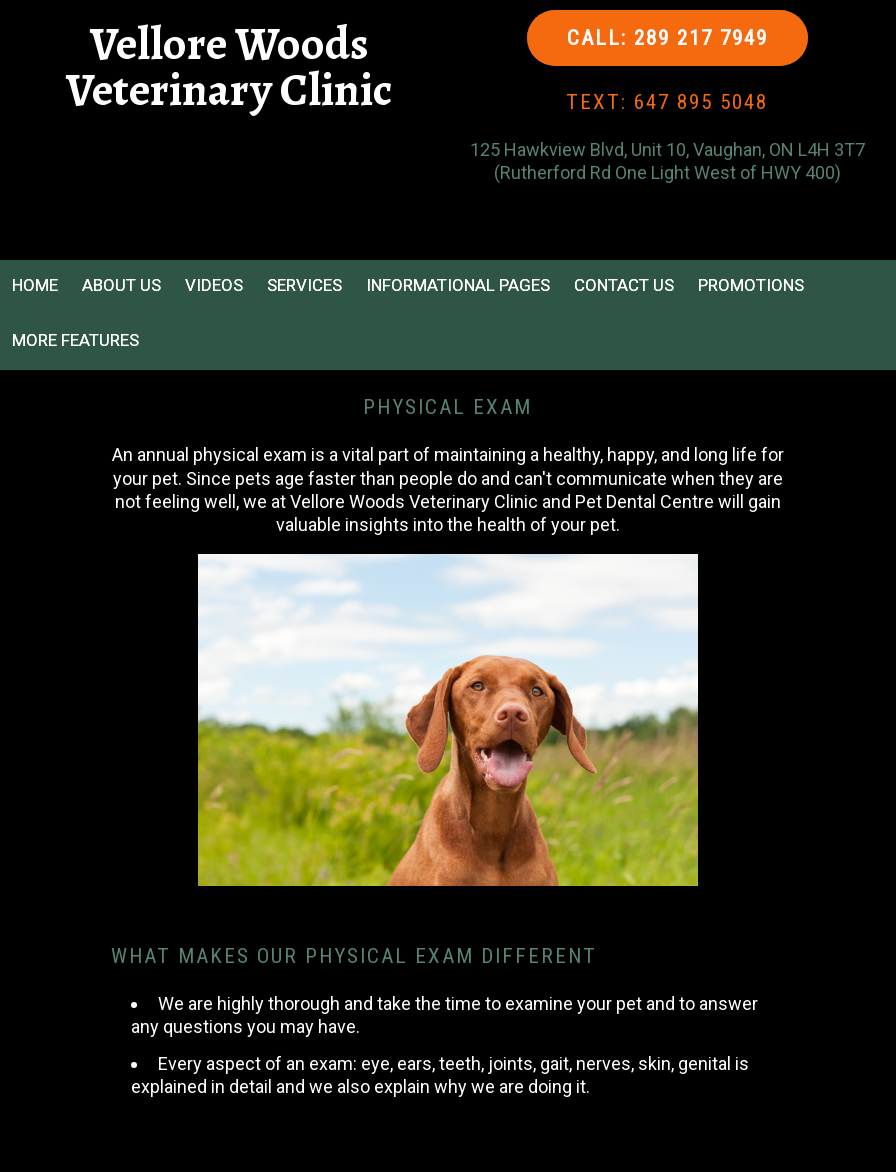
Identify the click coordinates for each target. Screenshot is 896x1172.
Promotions (751, 285)
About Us (121, 285)
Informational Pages (458, 285)
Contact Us (624, 285)
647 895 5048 (701, 102)
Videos (214, 285)
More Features (75, 340)
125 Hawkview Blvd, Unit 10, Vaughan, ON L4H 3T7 (667, 149)
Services (304, 285)
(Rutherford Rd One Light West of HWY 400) (667, 172)
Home (35, 285)
